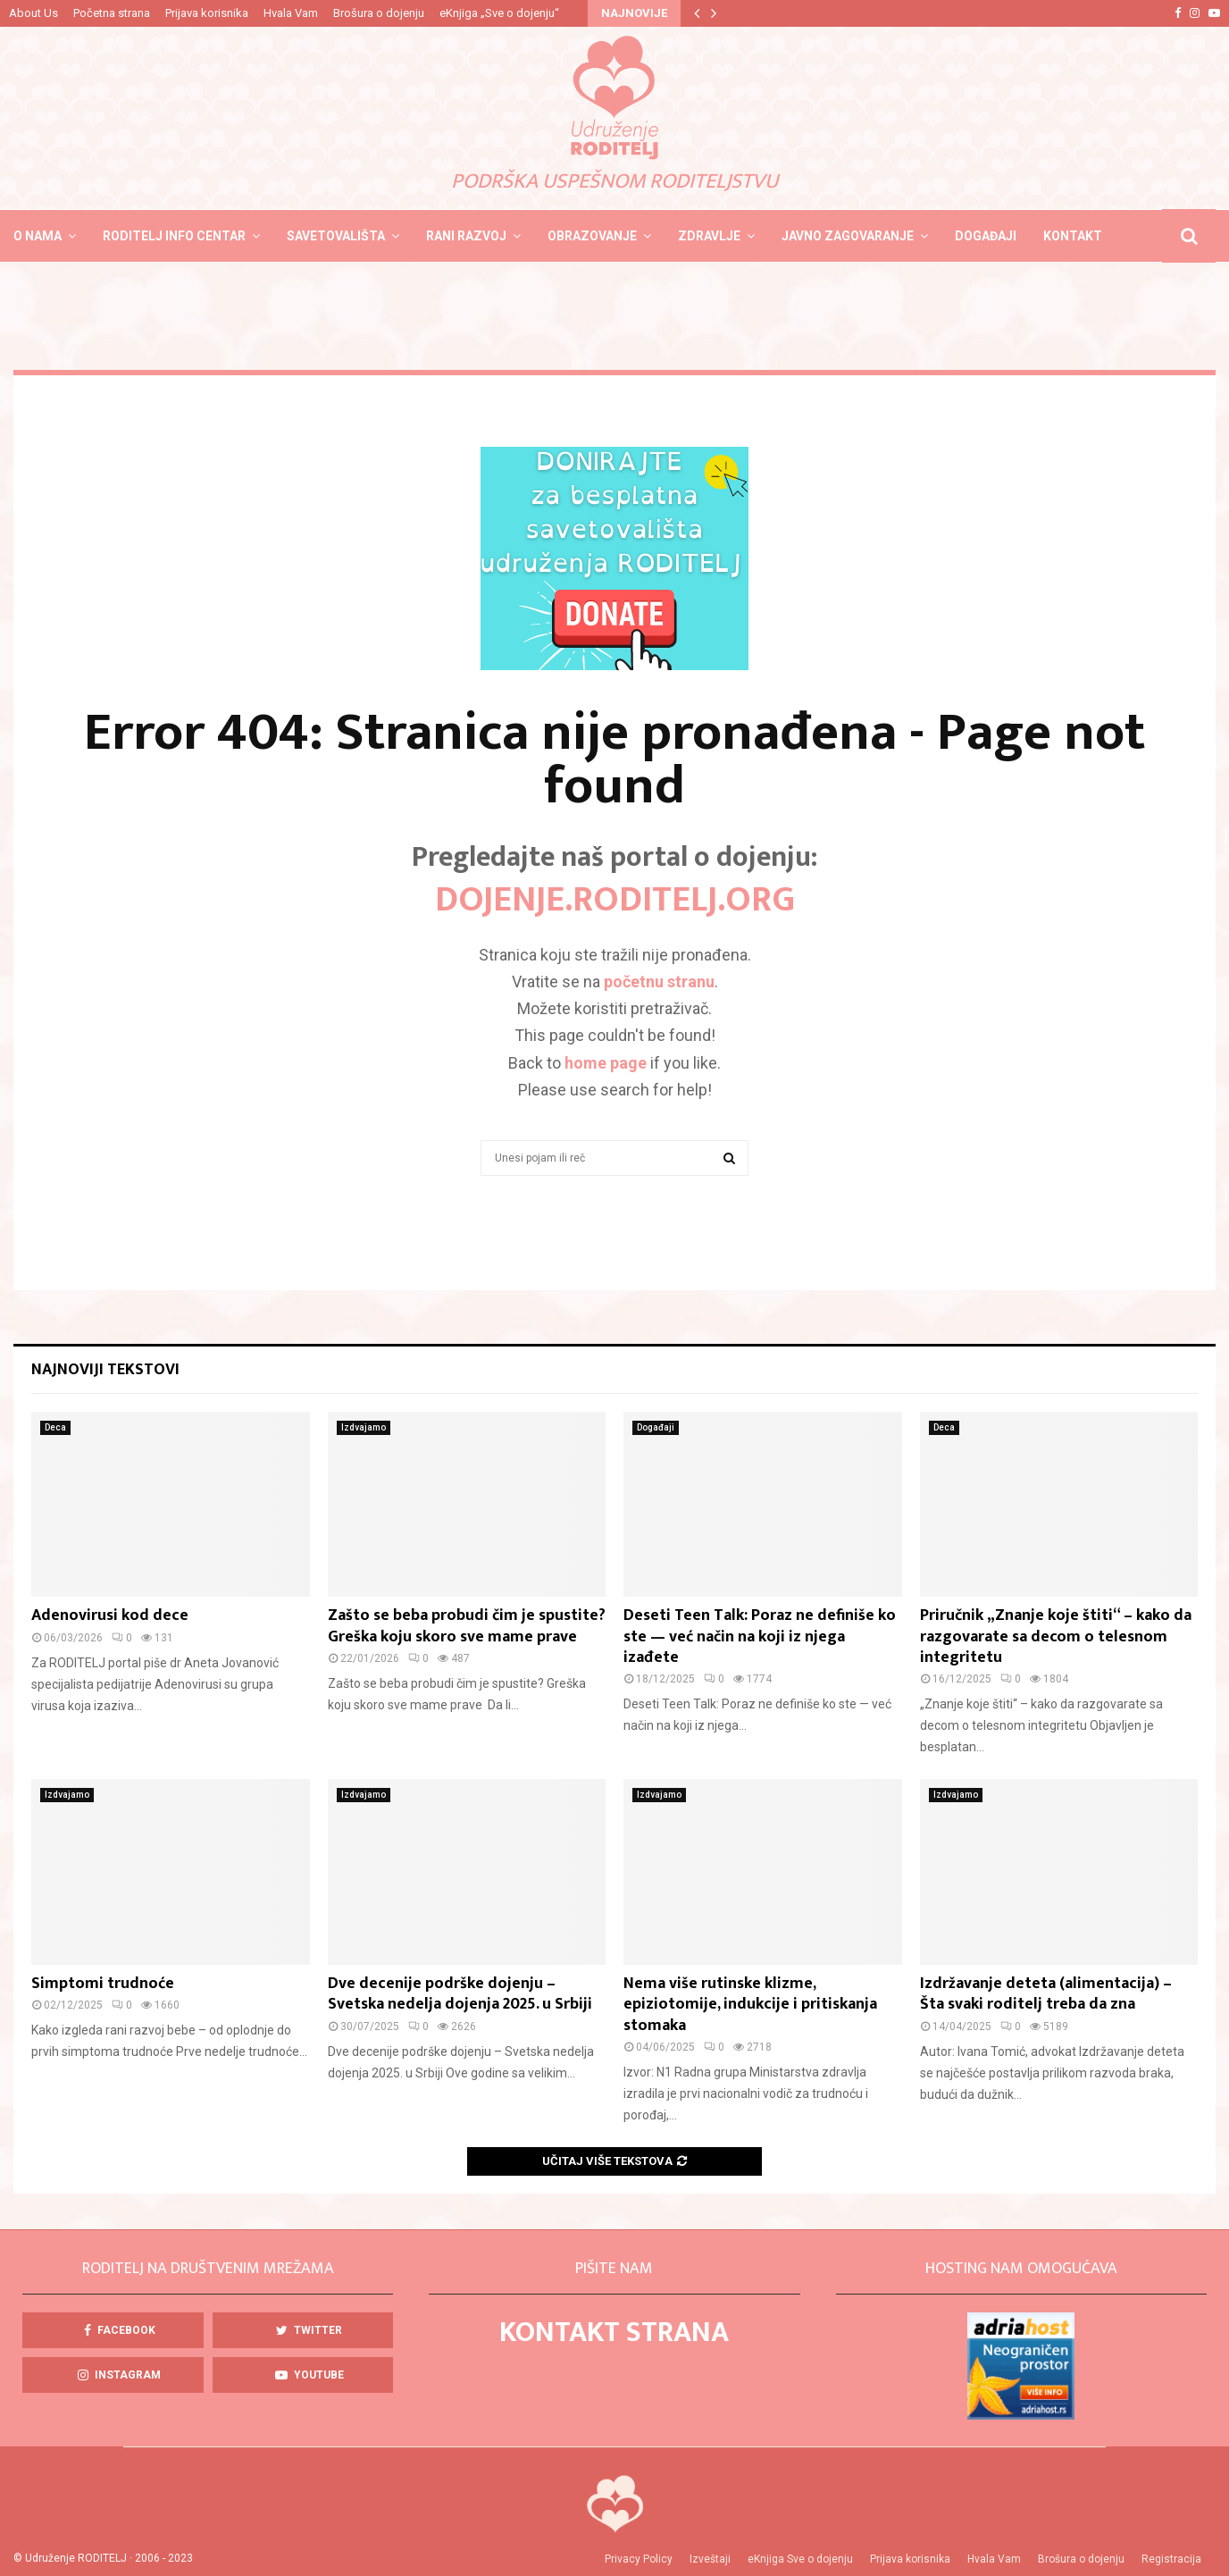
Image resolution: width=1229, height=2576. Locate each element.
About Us (33, 13)
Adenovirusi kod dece (109, 1615)
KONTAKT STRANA (614, 2332)
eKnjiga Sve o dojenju (800, 2559)
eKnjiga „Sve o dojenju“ (499, 13)
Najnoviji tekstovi (105, 1369)
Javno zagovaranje (848, 236)
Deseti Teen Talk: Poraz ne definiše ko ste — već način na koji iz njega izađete (759, 1636)
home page (605, 1062)
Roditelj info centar (174, 236)
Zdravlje (709, 236)
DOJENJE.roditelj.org (615, 899)
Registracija (1171, 2559)
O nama (37, 236)
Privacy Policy (639, 2559)
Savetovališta (336, 236)
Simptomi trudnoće (102, 1983)
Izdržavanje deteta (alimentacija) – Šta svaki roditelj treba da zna (1046, 1994)
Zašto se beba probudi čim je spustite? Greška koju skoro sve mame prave (467, 1625)
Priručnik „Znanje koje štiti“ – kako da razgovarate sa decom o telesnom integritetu (1055, 1636)
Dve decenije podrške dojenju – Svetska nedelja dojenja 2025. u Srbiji (460, 1994)
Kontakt (1072, 236)
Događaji (985, 236)
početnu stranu (659, 981)
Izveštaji (710, 2559)
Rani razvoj (466, 236)
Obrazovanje (592, 236)
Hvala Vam (290, 13)
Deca (55, 1427)
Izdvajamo (363, 1427)
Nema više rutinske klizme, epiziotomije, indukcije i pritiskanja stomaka (750, 2004)
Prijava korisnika (206, 13)
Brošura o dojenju (378, 13)
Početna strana (111, 13)
